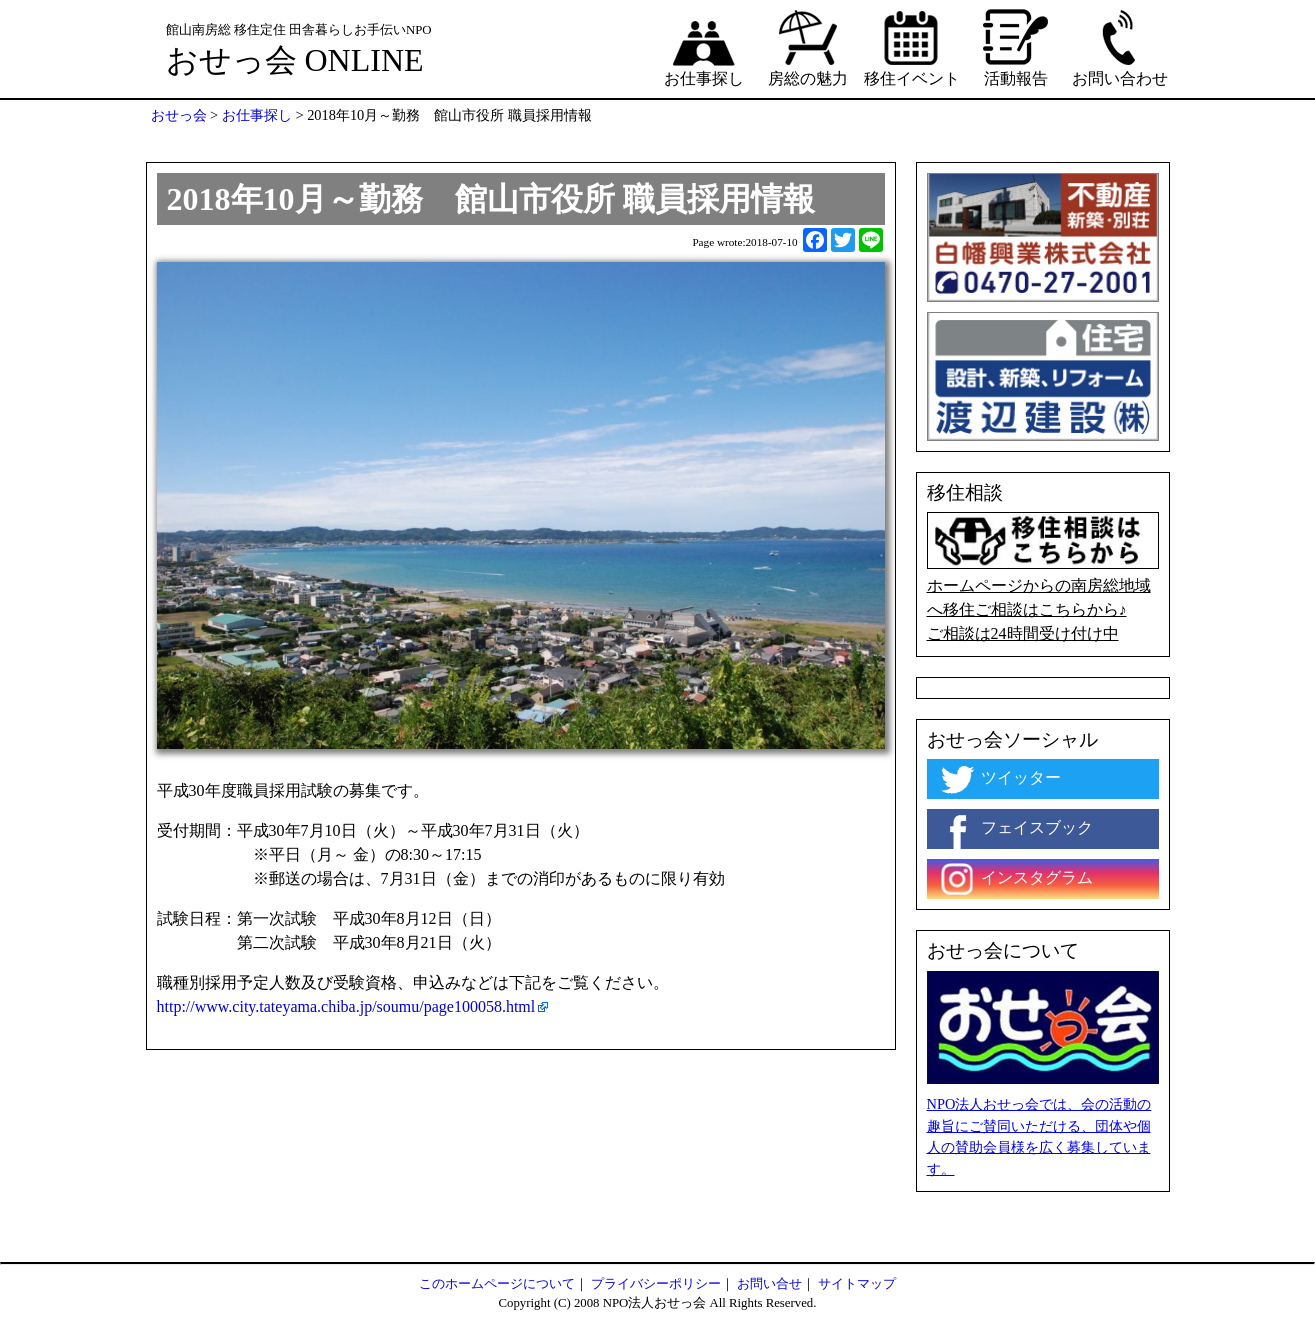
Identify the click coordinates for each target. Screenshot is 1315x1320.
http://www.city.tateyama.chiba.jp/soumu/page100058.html (346, 1006)
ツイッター (999, 779)
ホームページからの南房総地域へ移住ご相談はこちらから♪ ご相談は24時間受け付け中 (1043, 577)
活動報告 (1016, 47)
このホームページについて (497, 1284)
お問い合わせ (1120, 47)
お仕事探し (704, 47)
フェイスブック (1015, 829)
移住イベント (912, 47)
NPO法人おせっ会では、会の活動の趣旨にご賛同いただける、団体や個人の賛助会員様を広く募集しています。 (1039, 1136)
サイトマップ (857, 1284)
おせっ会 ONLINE (295, 60)
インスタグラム (1015, 879)
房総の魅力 (808, 47)
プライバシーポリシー (656, 1284)
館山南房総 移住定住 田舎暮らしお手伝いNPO (299, 30)
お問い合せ (769, 1284)
